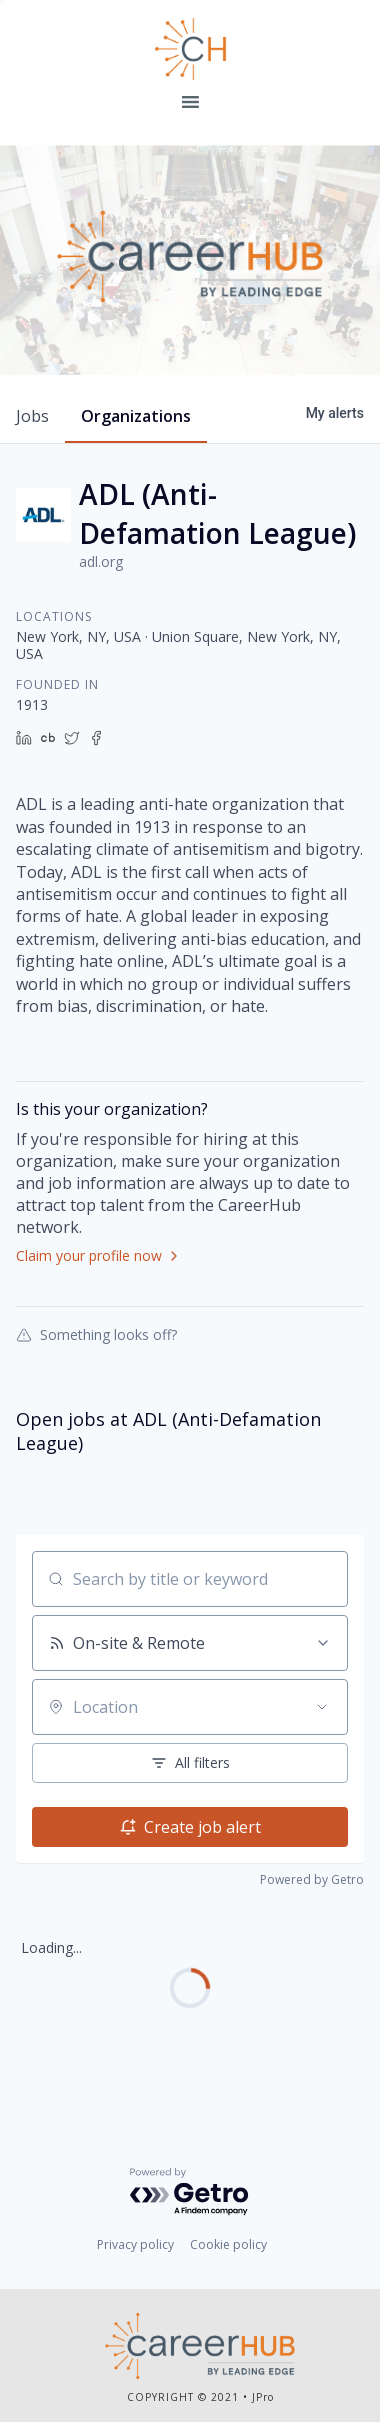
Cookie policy (228, 2244)
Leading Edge (190, 49)
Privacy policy (135, 2244)
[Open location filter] (322, 1707)
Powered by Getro (312, 1879)
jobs (32, 416)
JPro (263, 2397)
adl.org (101, 561)
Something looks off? (96, 1334)
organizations (136, 416)
